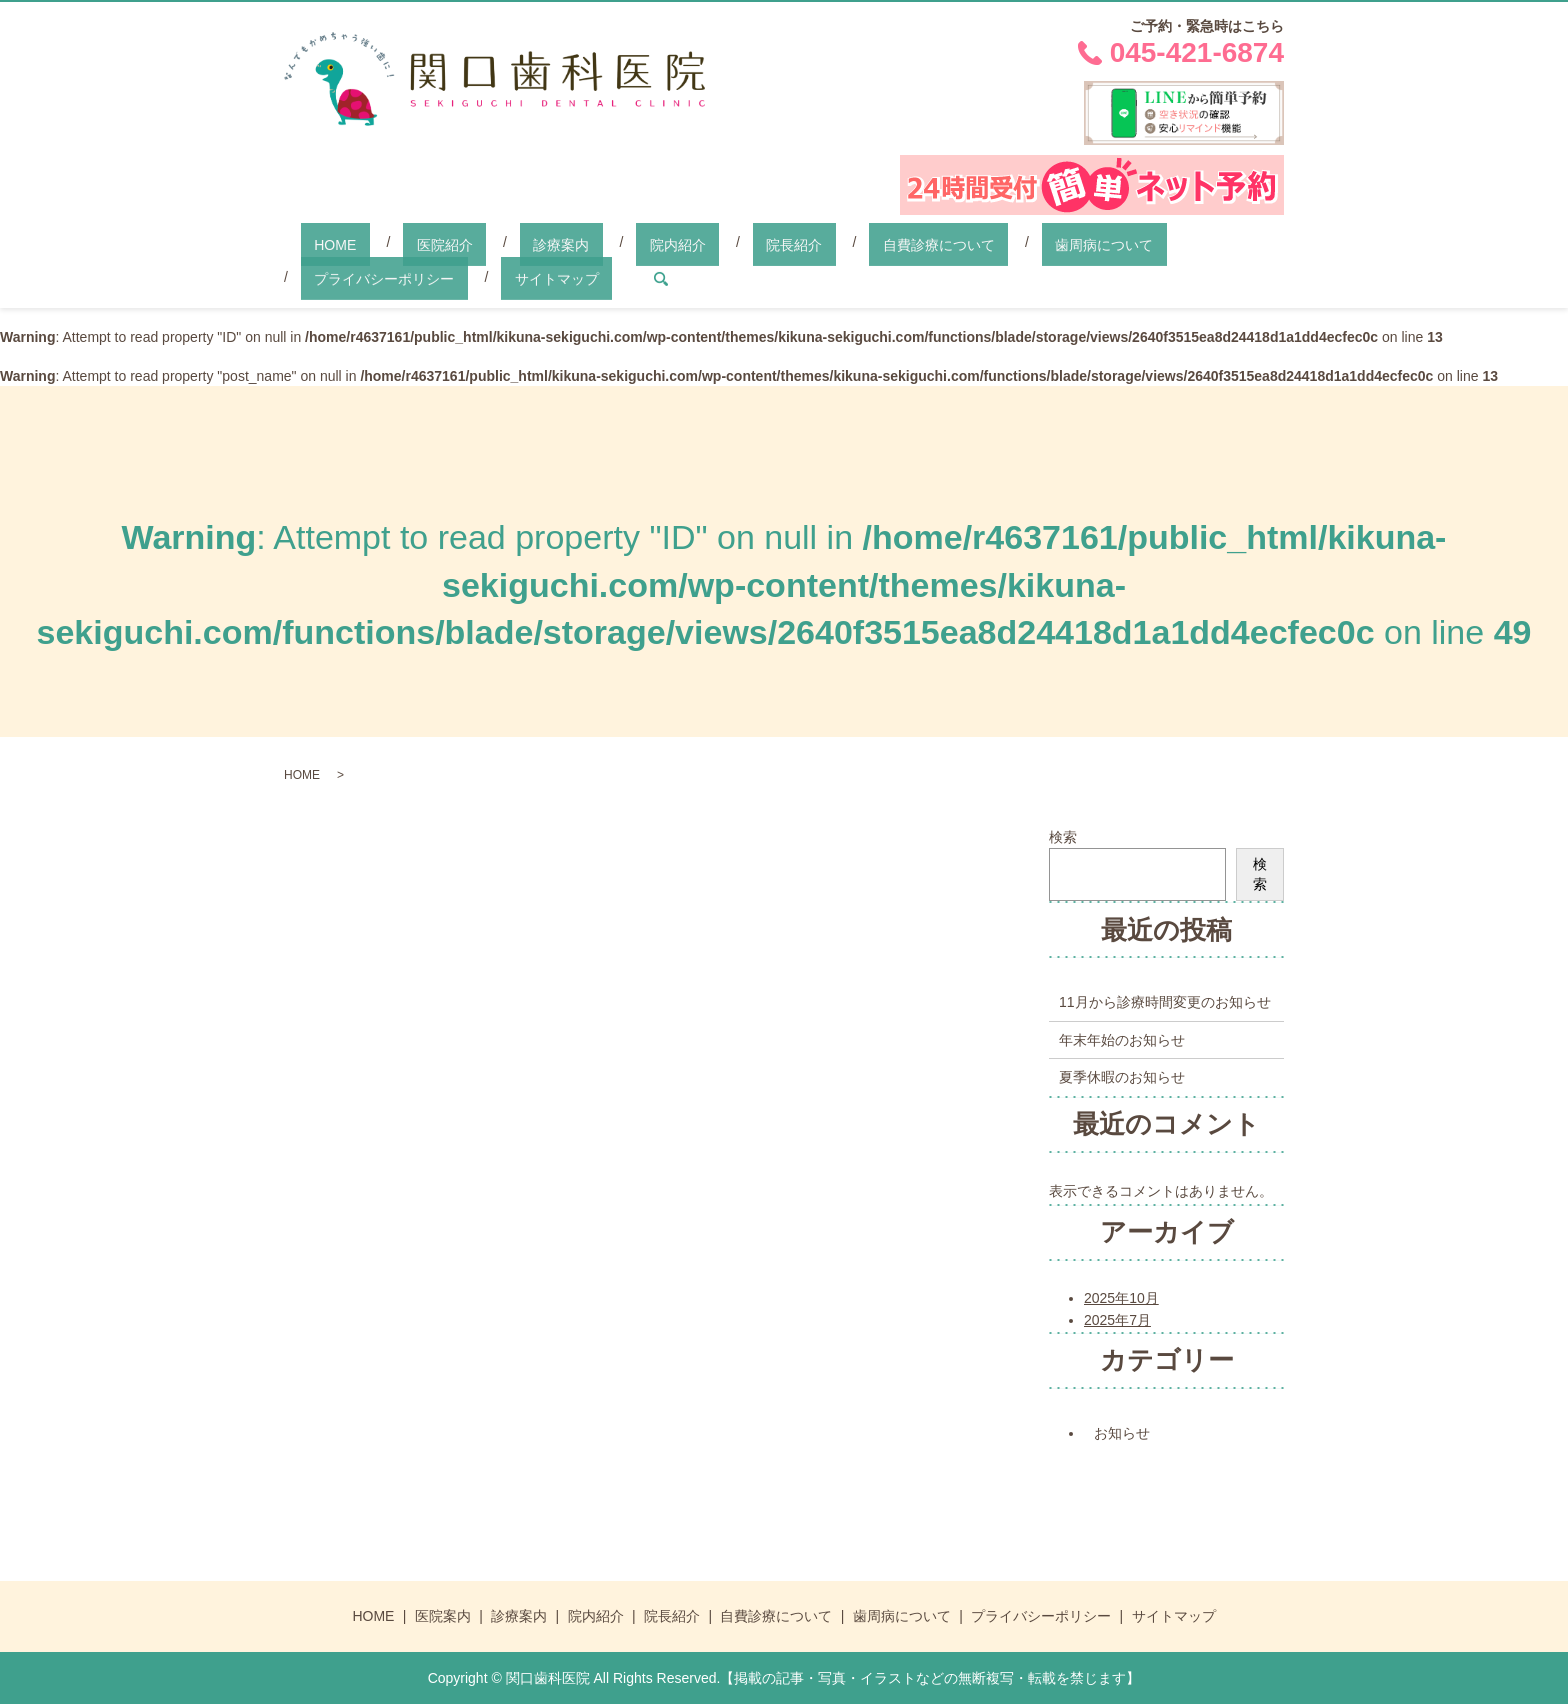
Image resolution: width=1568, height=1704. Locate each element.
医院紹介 (404, 243)
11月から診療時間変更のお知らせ (1165, 1001)
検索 (1063, 836)
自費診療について (791, 243)
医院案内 (443, 1615)
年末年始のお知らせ (1122, 1038)
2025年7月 (1117, 1319)
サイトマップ (343, 277)
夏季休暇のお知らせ (1122, 1076)
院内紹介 (584, 243)
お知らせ (1122, 1432)
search (433, 278)
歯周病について (929, 243)
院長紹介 (673, 243)
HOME (322, 243)
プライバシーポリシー (1082, 243)
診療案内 (494, 243)
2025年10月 (1121, 1297)
